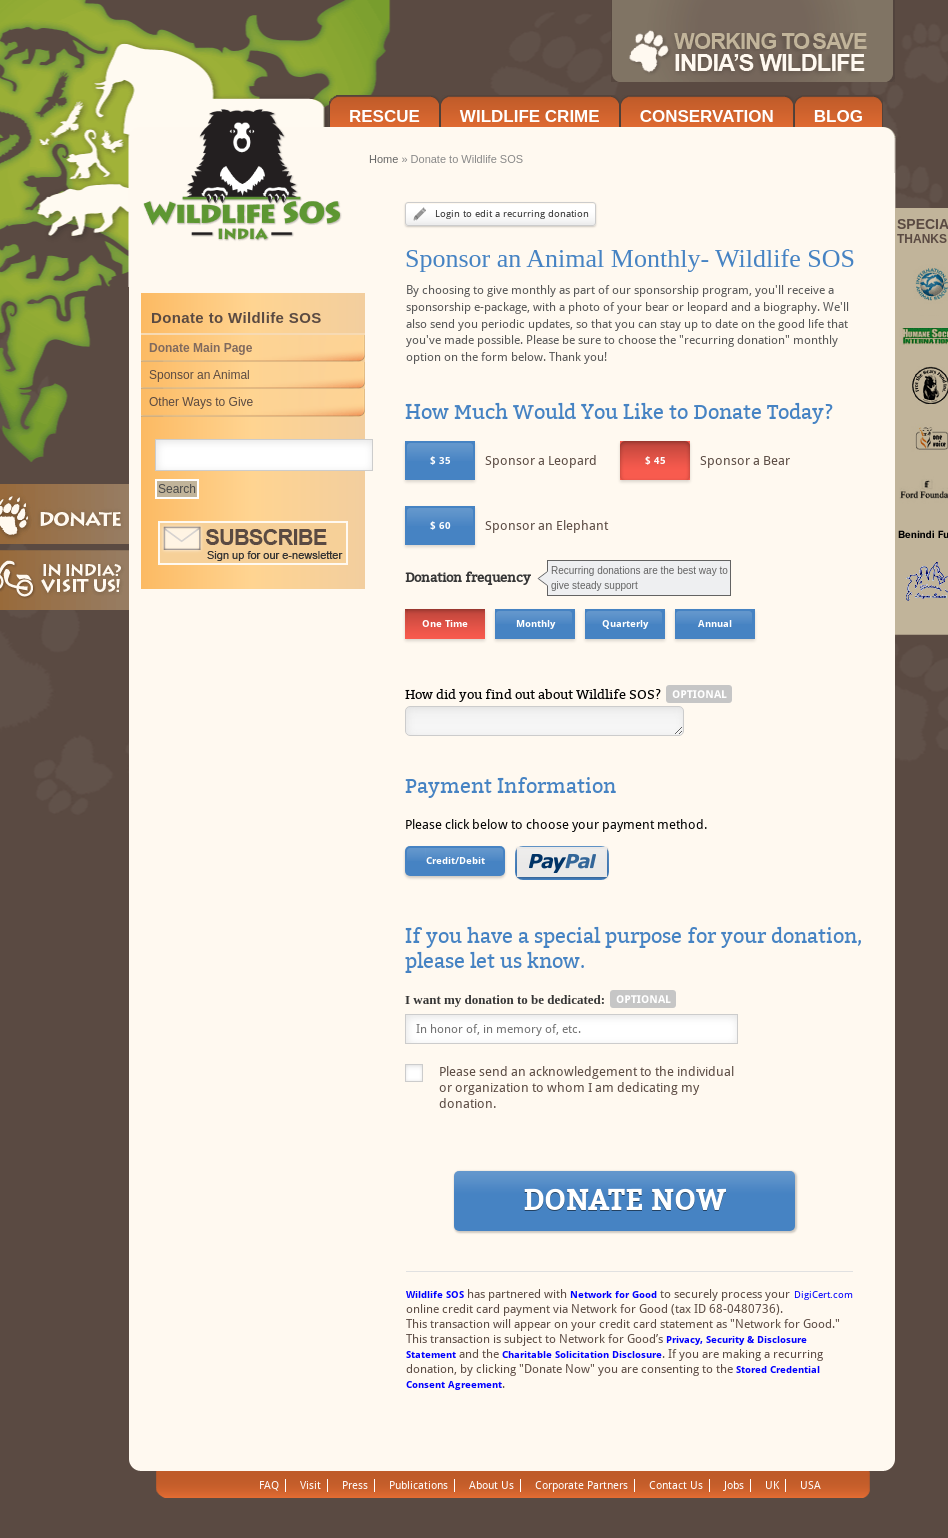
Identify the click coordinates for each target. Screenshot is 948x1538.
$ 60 (440, 525)
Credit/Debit (455, 860)
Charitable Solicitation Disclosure (582, 1354)
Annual (715, 623)
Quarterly (625, 623)
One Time (445, 623)
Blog (838, 116)
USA (810, 1485)
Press (355, 1485)
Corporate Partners (581, 1485)
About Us (491, 1485)
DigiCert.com (823, 1294)
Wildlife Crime (530, 116)
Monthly (535, 623)
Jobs (734, 1485)
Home (383, 159)
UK (772, 1485)
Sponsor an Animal (199, 375)
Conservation (707, 116)
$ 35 (440, 460)
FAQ (269, 1485)
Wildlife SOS (435, 1294)
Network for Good (613, 1294)
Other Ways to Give (201, 402)
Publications (418, 1485)
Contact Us (676, 1485)
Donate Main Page (200, 348)
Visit (310, 1485)
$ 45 (655, 460)
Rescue (384, 116)
